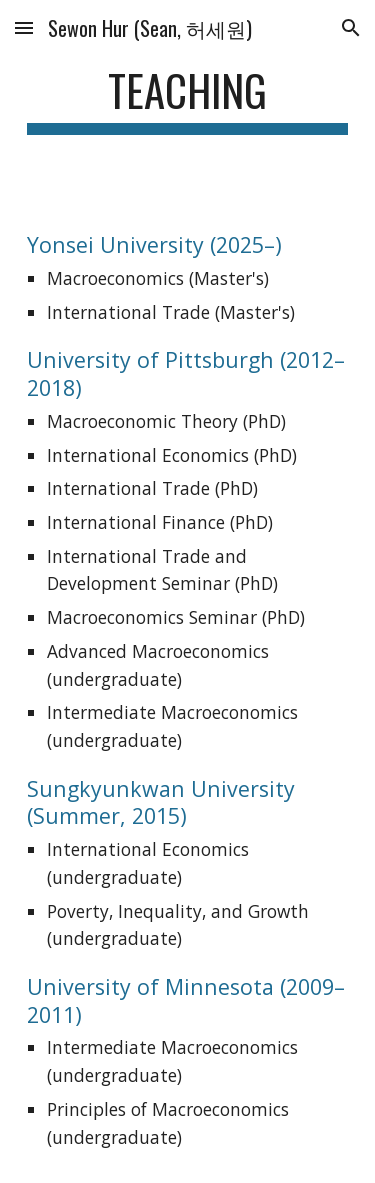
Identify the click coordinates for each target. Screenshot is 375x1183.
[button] (24, 27)
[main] (188, 99)
